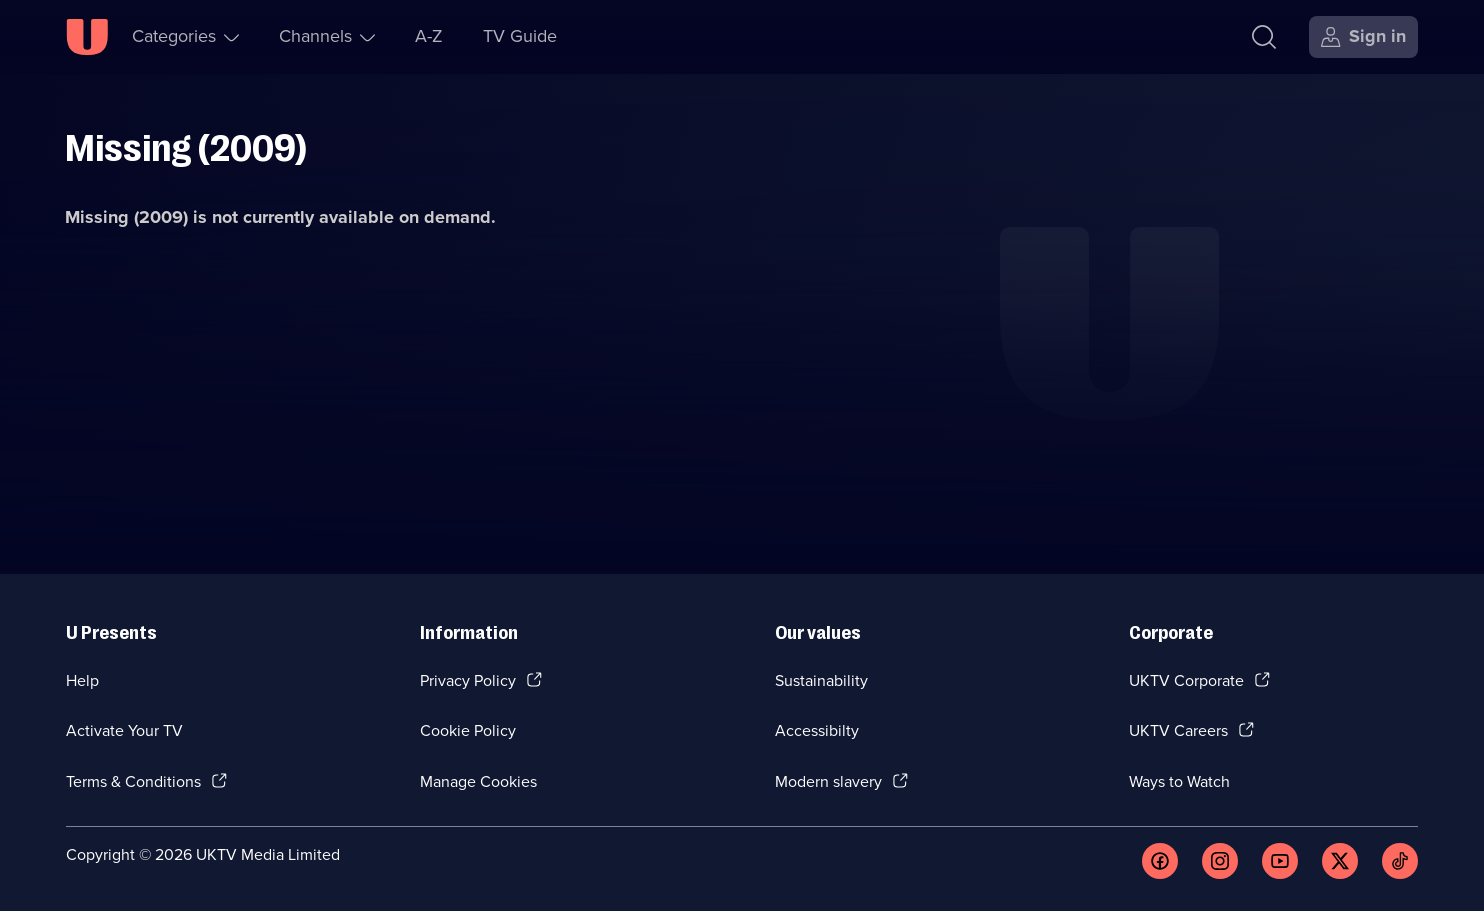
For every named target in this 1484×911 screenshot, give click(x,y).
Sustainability (821, 680)
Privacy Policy (468, 680)
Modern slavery (828, 781)
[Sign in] (1363, 37)
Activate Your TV (124, 730)
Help (82, 680)
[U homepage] (87, 37)
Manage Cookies (478, 781)
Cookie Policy (468, 730)
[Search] (1264, 37)
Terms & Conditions (133, 781)
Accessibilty (817, 730)
